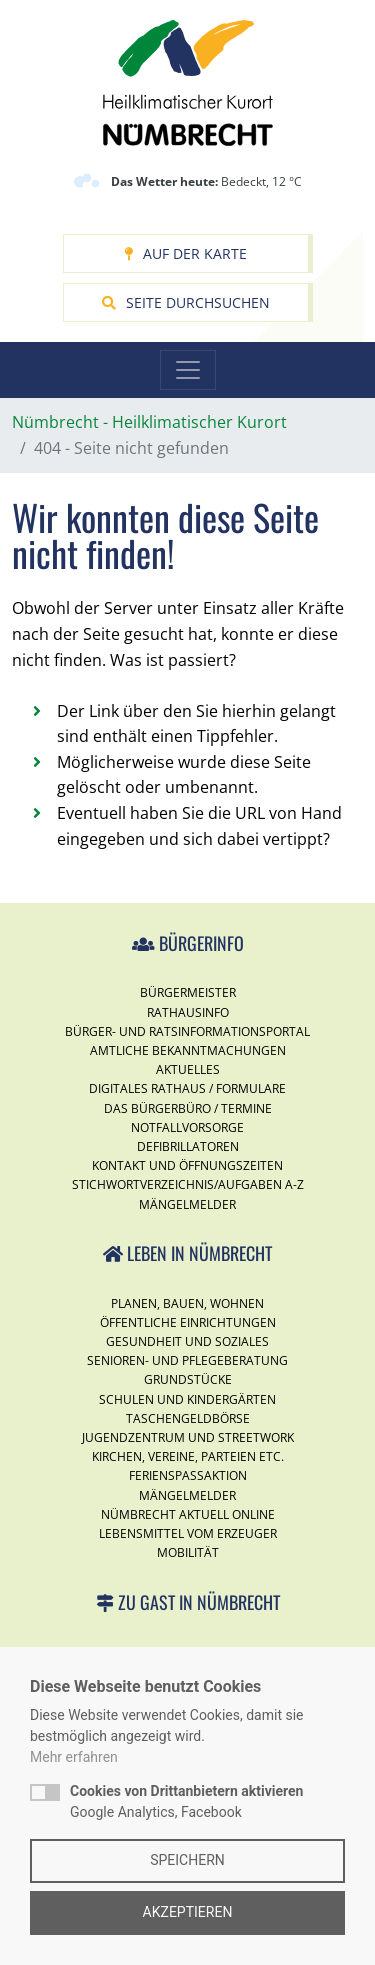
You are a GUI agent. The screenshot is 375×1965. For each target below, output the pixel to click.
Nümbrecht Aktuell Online (188, 1514)
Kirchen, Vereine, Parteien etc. (188, 1456)
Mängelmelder (187, 1204)
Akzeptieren (188, 1912)
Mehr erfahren (74, 1757)
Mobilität (188, 1552)
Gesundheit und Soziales (187, 1341)
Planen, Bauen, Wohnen (187, 1303)
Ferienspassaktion (188, 1475)
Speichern (187, 1860)
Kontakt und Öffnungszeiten (187, 1165)
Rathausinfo (188, 1012)
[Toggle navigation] (188, 370)
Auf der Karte (185, 253)
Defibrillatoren (188, 1146)
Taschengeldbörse (188, 1418)
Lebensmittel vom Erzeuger (188, 1533)
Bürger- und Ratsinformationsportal (187, 1031)
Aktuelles (188, 1069)
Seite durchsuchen (186, 302)
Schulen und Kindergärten (187, 1399)
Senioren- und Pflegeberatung (187, 1360)
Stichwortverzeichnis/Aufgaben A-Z (188, 1184)
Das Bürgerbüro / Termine (188, 1108)
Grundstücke (188, 1379)
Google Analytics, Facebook (186, 1801)
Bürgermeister (188, 992)
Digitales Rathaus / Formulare (187, 1088)
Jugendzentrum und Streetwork (188, 1437)
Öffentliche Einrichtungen (188, 1322)
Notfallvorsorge (187, 1127)
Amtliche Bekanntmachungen (188, 1050)
